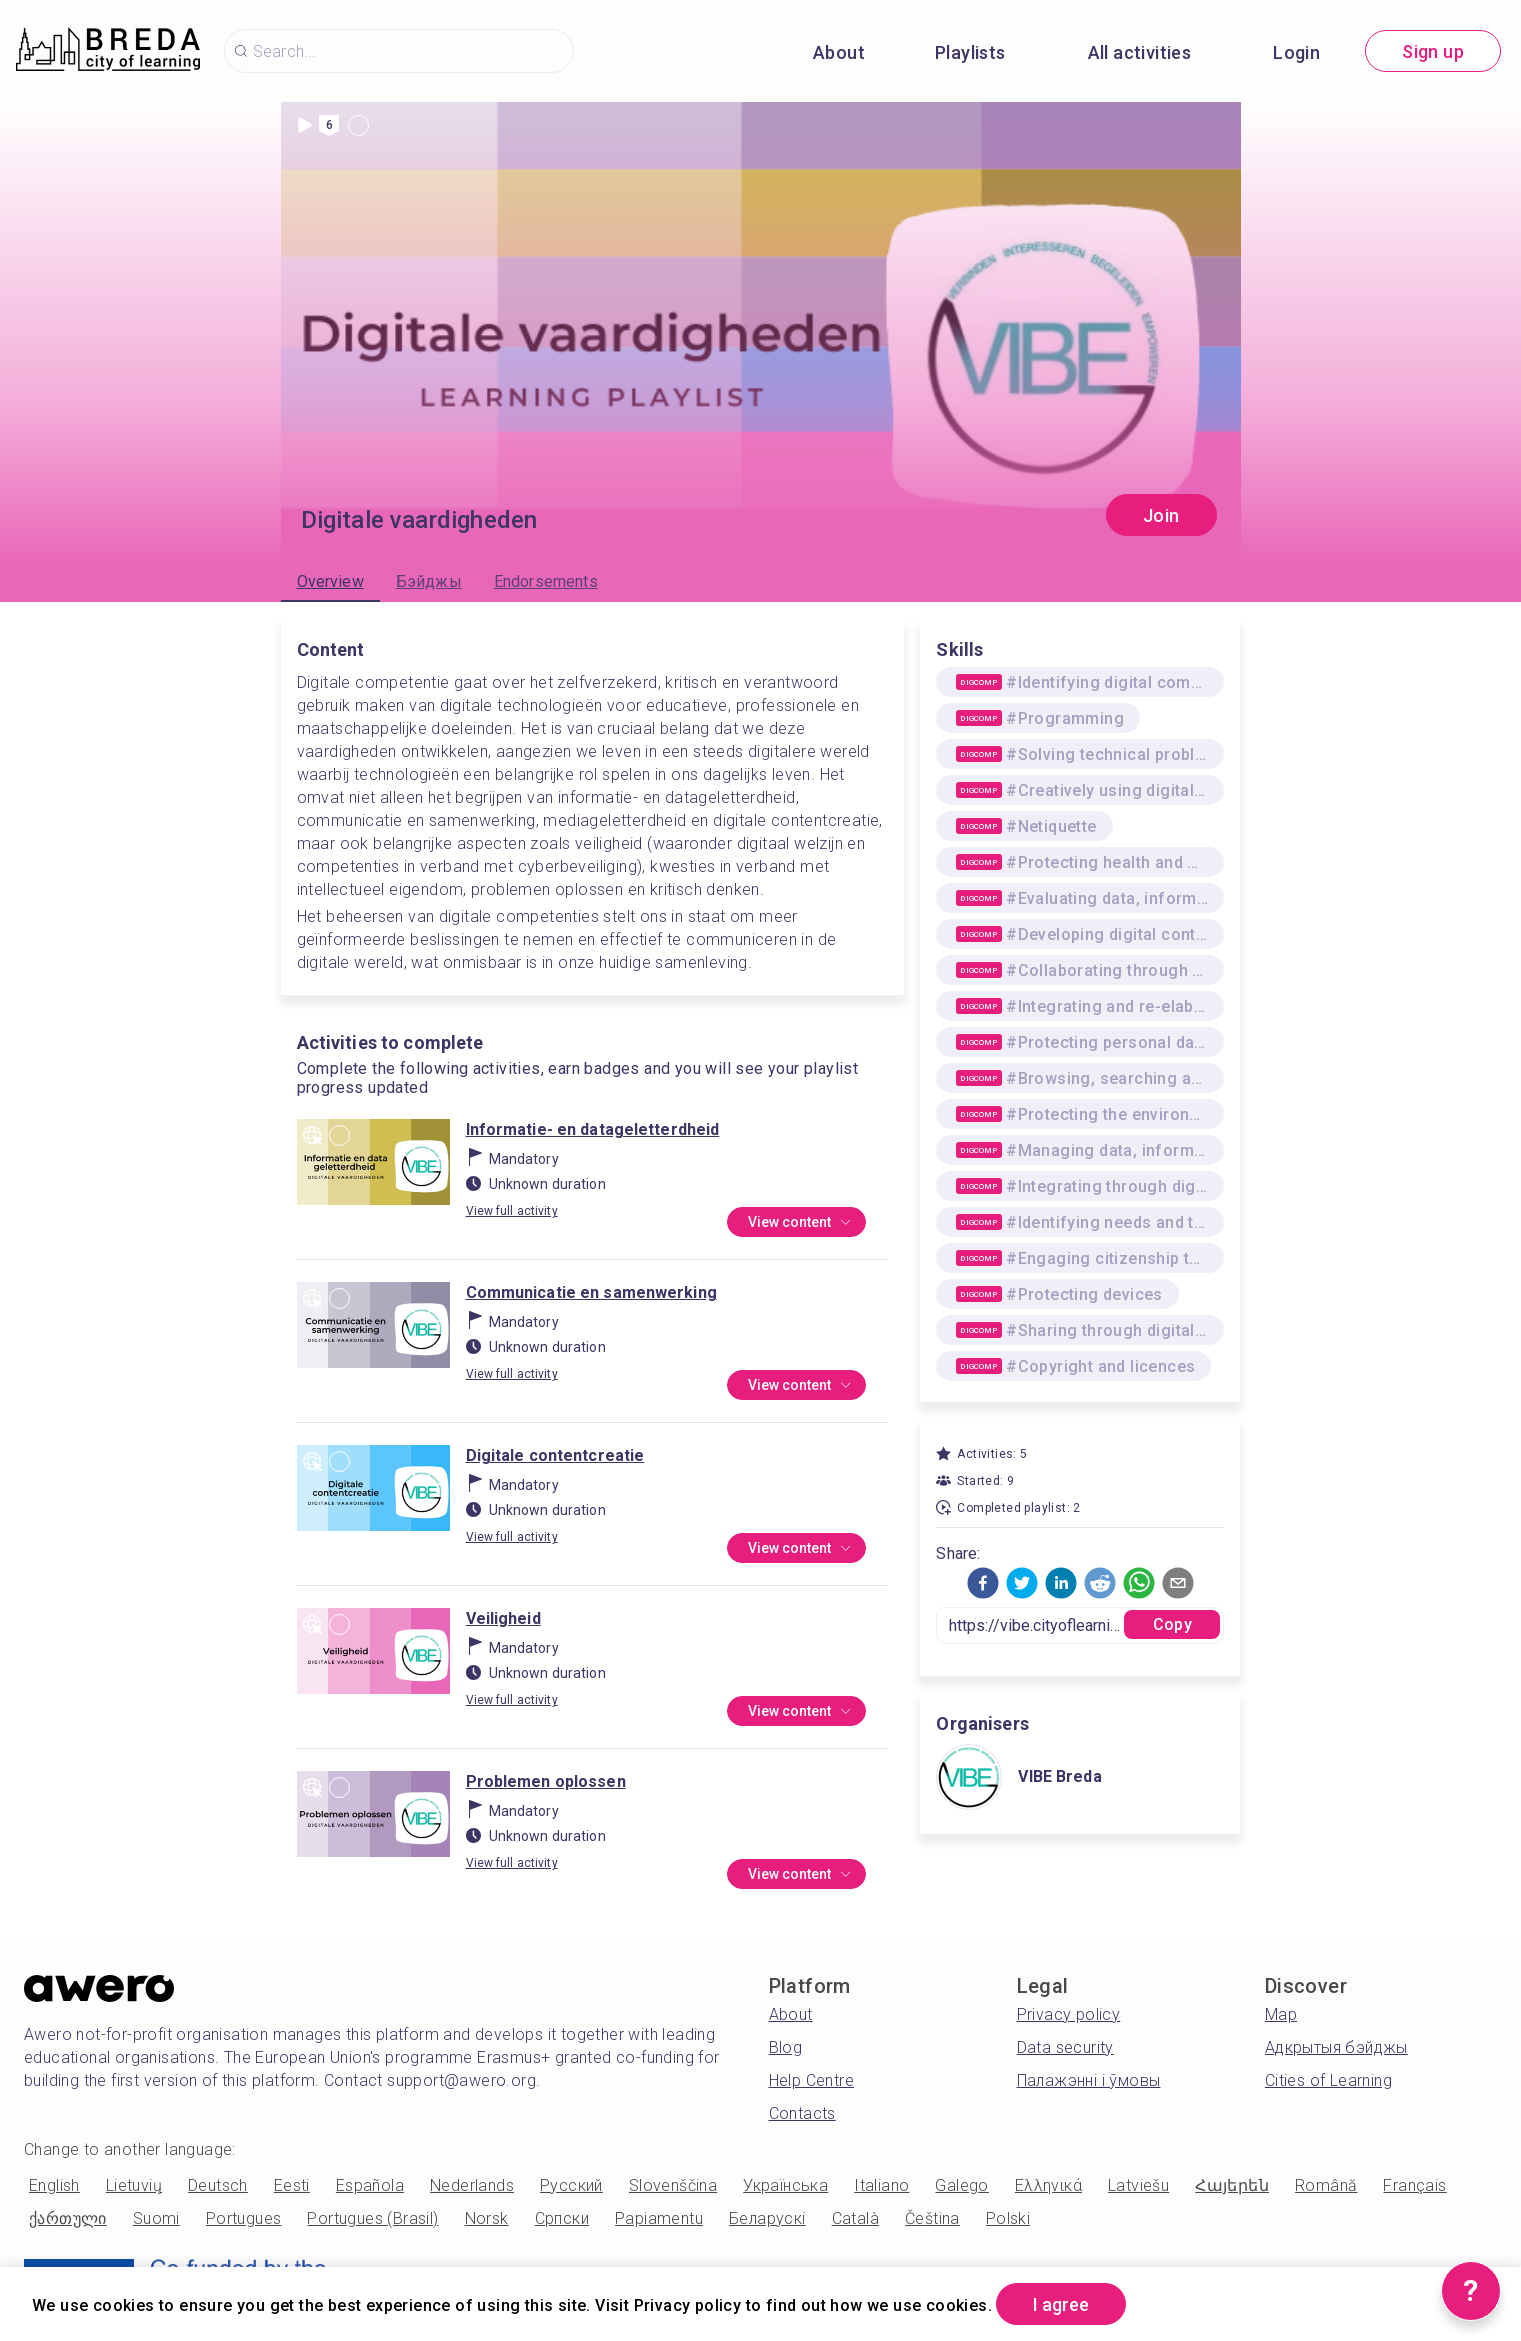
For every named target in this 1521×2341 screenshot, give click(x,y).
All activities (1140, 52)
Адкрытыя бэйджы (1336, 2047)
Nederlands (472, 2185)
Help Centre (811, 2080)
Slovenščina (673, 2185)
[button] (983, 1583)
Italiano (881, 2185)
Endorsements (546, 581)
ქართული (68, 2218)
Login (1296, 52)
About (839, 52)
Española (370, 2185)
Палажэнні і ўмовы (1089, 2080)
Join (1161, 515)
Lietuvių (134, 2185)
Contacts (802, 2113)
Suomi (156, 2218)
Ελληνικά (1048, 2185)
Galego (961, 2185)
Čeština (932, 2218)
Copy (1172, 1624)
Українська (785, 2185)
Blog (786, 2047)
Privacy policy (1069, 2014)
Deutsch (218, 2185)
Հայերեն (1232, 2185)
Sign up (1433, 51)
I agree (1061, 2304)
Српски (562, 2218)
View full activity (512, 1211)
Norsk (487, 2218)
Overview (330, 581)
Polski (1008, 2218)
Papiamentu (659, 2218)
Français (1414, 2185)
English (54, 2185)
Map (1281, 2014)
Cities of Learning (1328, 2080)
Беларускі (767, 2218)
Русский (571, 2185)
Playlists (970, 52)
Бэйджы (429, 581)
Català (855, 2218)
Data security (1065, 2047)
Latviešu (1138, 2185)
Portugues (244, 2218)
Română (1326, 2185)
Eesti (292, 2185)
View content (800, 1223)
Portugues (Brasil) (372, 2218)
